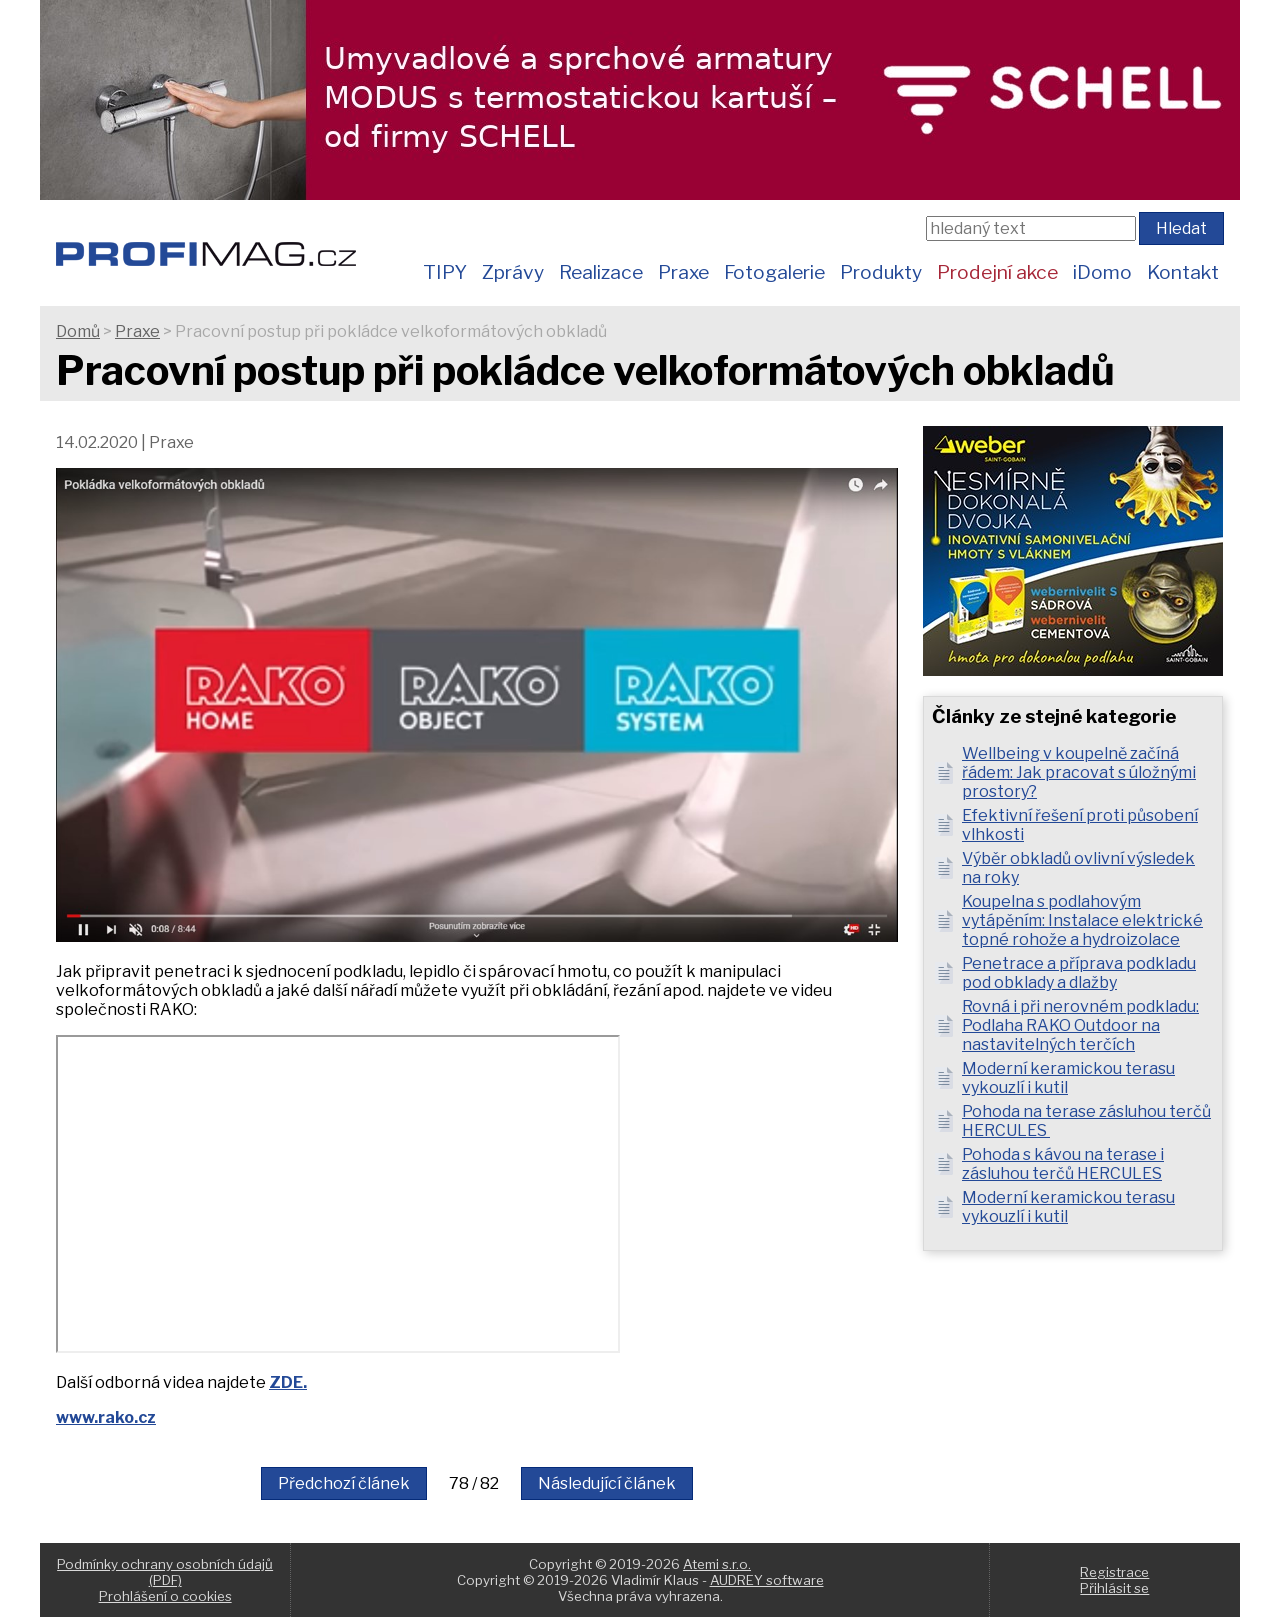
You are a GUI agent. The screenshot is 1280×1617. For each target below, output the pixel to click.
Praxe (683, 272)
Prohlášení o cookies (165, 1596)
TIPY (445, 272)
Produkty (881, 272)
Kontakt (1183, 272)
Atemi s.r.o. (717, 1564)
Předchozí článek (344, 1483)
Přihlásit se (1114, 1588)
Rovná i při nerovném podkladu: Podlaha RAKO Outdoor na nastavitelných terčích (1080, 1025)
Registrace (1114, 1572)
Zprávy (513, 272)
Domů (78, 331)
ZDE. (288, 1382)
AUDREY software (767, 1580)
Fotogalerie (774, 272)
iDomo (1102, 272)
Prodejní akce (997, 272)
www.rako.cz (106, 1417)
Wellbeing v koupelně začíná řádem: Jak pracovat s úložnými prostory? (1079, 772)
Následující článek (607, 1483)
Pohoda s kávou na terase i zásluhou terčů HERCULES (1063, 1164)
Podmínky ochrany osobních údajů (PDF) (165, 1572)
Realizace (601, 272)
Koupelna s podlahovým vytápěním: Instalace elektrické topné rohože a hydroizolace (1082, 920)
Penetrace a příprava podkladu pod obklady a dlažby (1079, 973)
